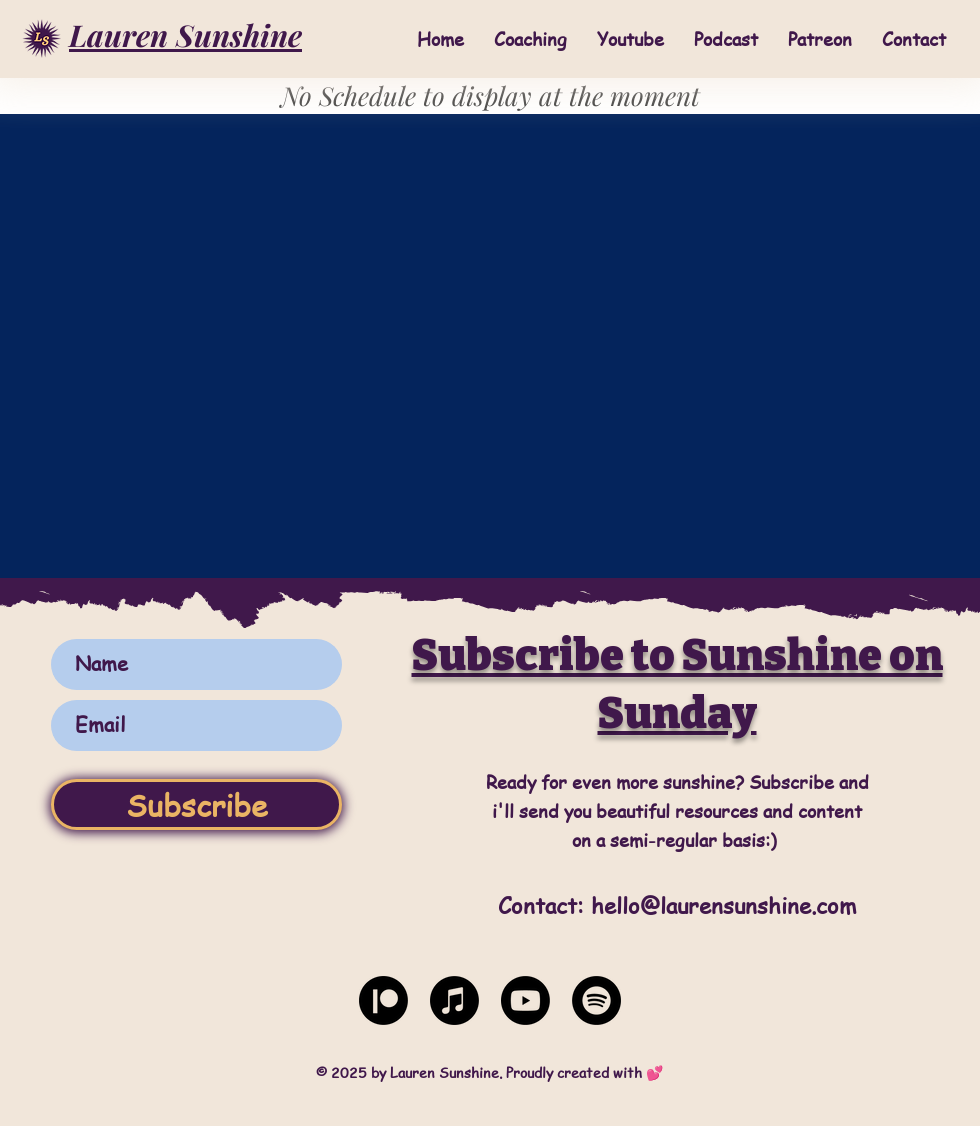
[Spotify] (596, 1000)
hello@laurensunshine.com (724, 905)
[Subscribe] (196, 804)
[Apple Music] (454, 1000)
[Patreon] (383, 1000)
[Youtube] (525, 1000)
